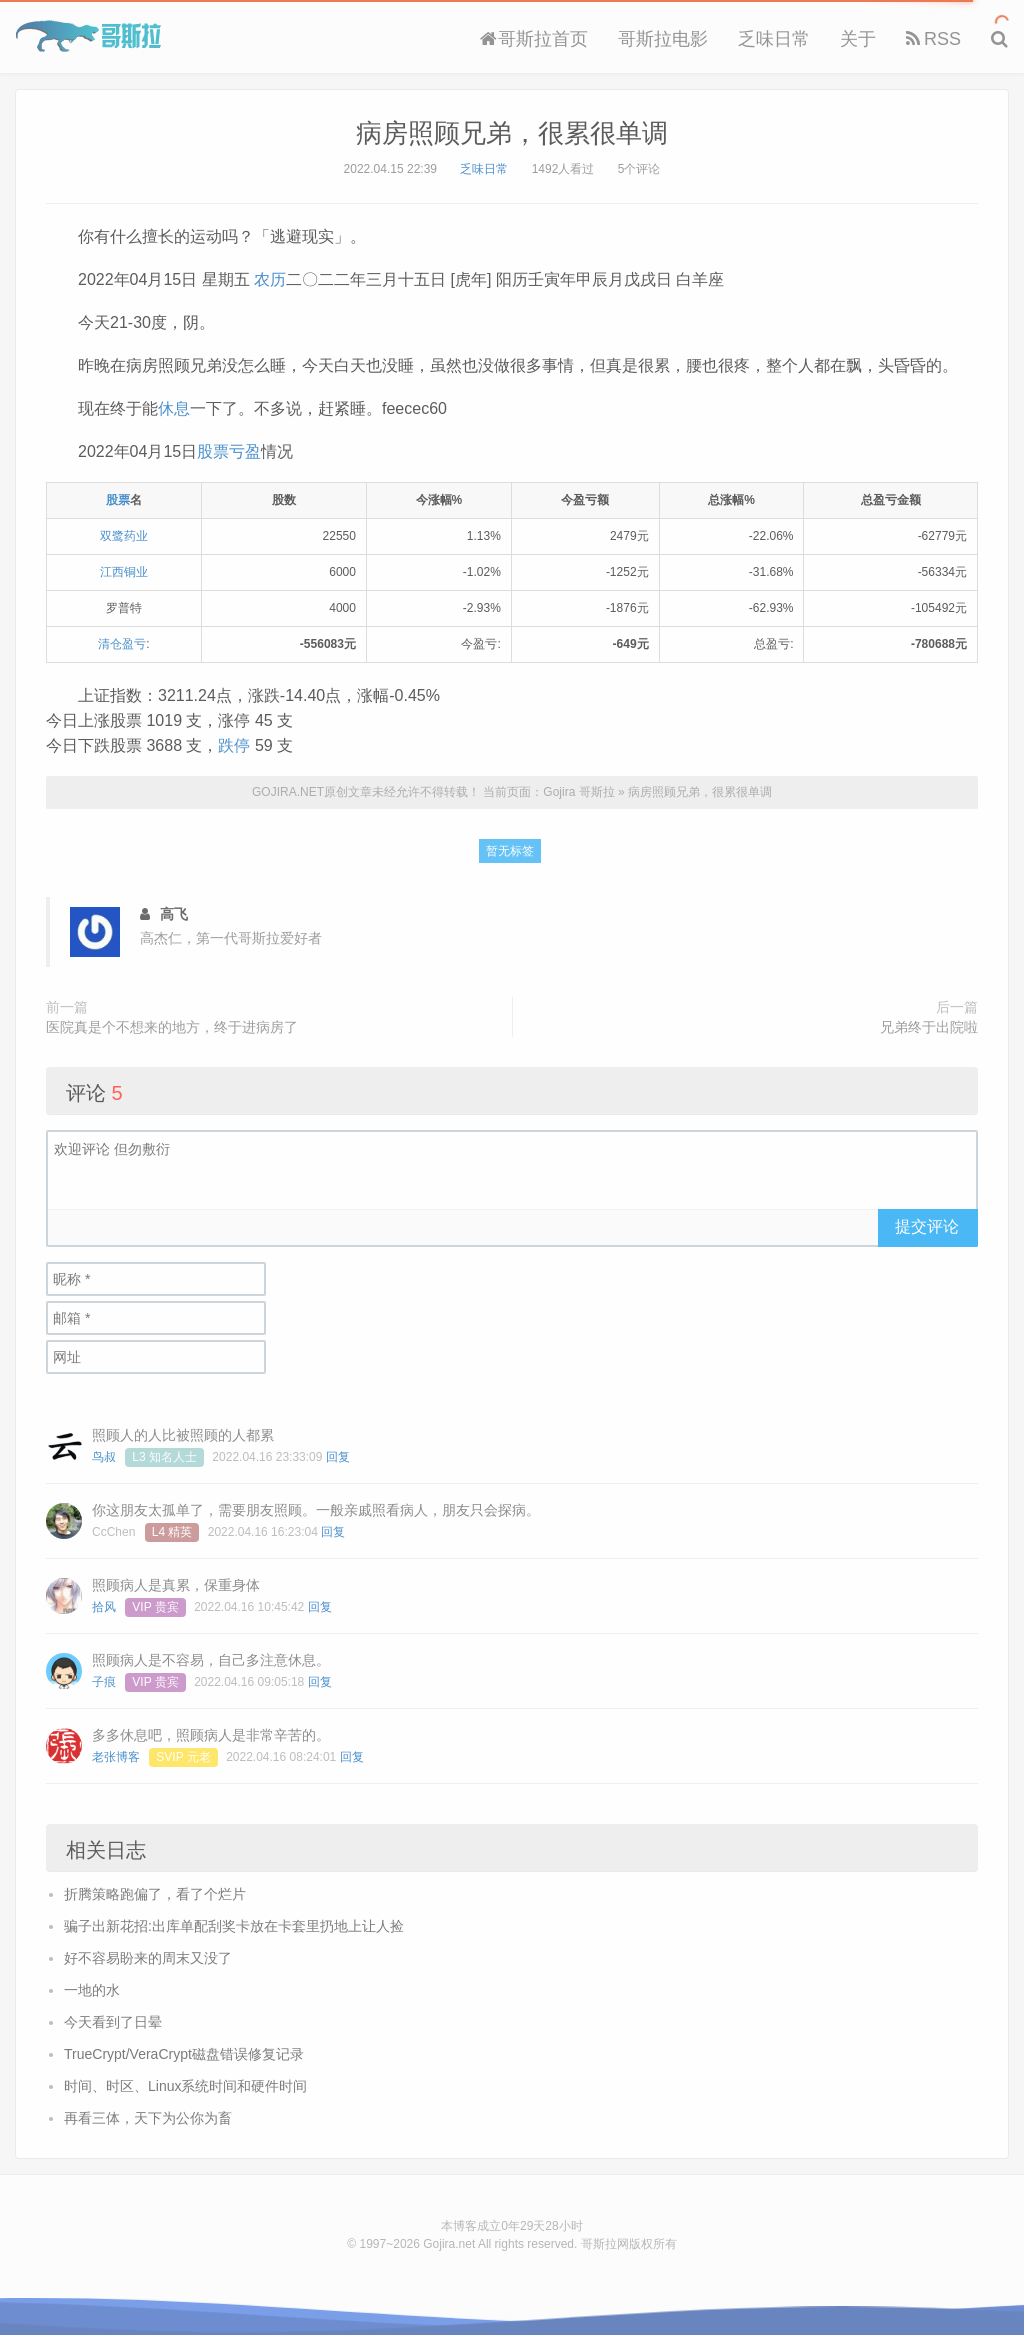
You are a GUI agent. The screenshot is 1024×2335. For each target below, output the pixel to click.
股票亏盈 (229, 451)
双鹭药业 (124, 536)
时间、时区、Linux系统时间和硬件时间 (185, 2086)
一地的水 (92, 1990)
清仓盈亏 (122, 644)
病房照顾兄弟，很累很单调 (512, 133)
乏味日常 (774, 39)
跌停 (234, 745)
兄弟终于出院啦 (929, 1027)
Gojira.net (449, 2244)
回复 (338, 1457)
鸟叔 (104, 1457)
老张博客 (116, 1757)
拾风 (104, 1607)
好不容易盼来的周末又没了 (148, 1958)
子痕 (104, 1682)
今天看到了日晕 (113, 2022)
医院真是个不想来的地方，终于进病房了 (172, 1027)
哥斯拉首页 (534, 39)
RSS (933, 39)
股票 (118, 500)
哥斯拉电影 (663, 39)
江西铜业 (124, 572)
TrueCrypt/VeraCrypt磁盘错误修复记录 (184, 2054)
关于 (858, 39)
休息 (174, 408)
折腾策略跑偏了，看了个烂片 (155, 1894)
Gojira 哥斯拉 (88, 36)
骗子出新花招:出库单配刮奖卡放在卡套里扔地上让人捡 (234, 1926)
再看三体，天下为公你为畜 (148, 2118)
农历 (270, 279)
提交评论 (927, 1226)
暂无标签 (510, 851)
